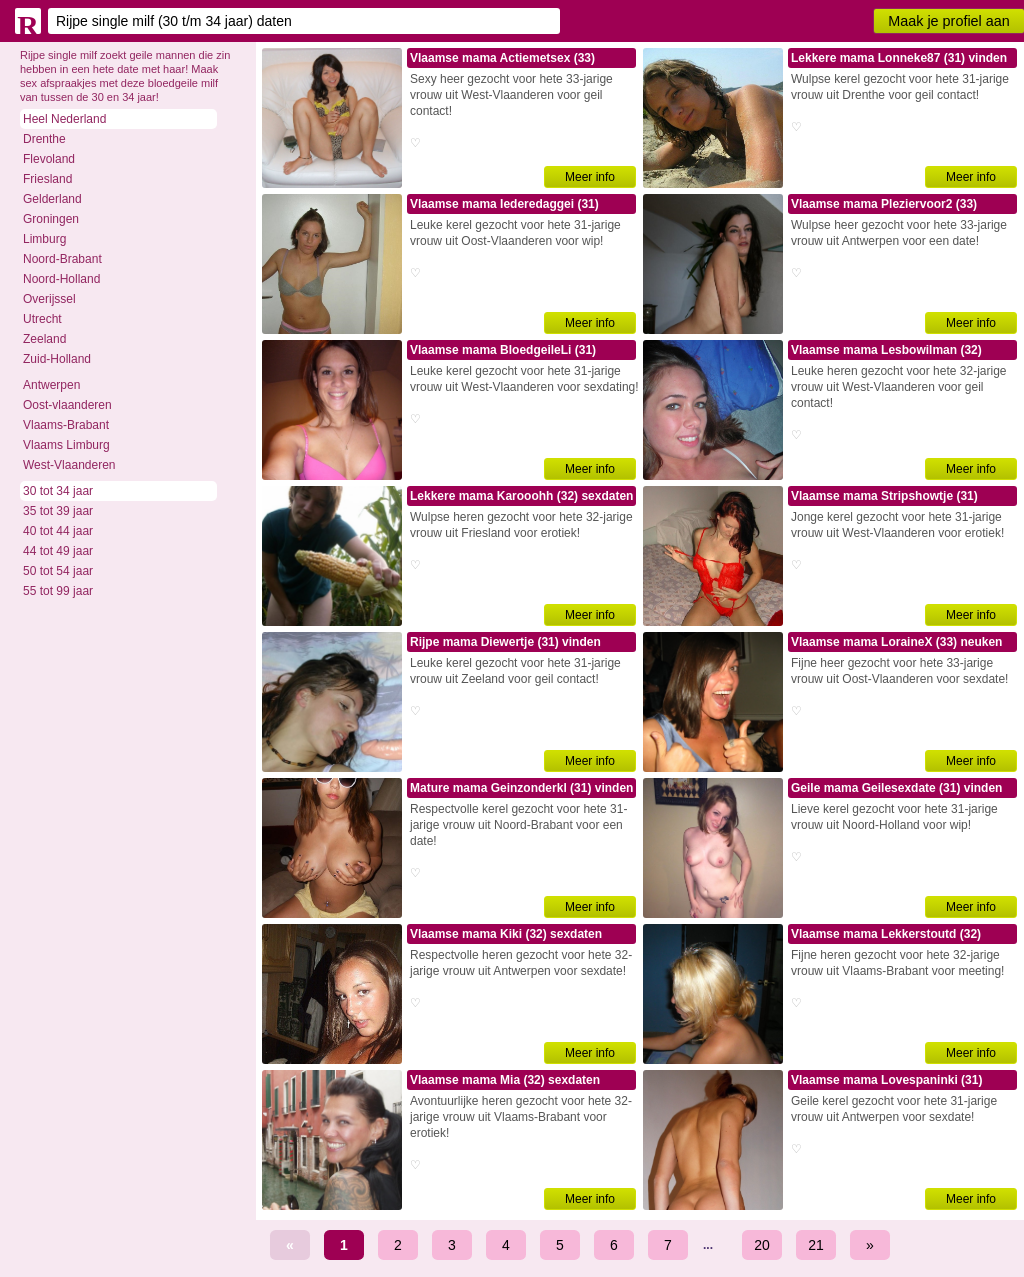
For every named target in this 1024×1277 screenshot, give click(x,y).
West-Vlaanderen (69, 465)
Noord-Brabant (62, 259)
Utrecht (42, 319)
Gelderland (52, 199)
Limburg (44, 239)
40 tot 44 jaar (58, 531)
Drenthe (44, 139)
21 (816, 1245)
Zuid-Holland (57, 359)
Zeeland (44, 339)
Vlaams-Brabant (66, 425)
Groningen (51, 219)
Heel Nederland (64, 119)
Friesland (47, 179)
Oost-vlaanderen (67, 405)
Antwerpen (51, 385)
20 (762, 1245)
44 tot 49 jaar (58, 551)
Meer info (590, 177)
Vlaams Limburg (66, 445)
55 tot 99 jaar (58, 591)
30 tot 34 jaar (58, 491)
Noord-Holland (61, 279)
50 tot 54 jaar (58, 571)
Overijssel (49, 299)
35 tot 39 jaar (58, 511)
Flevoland (49, 159)
